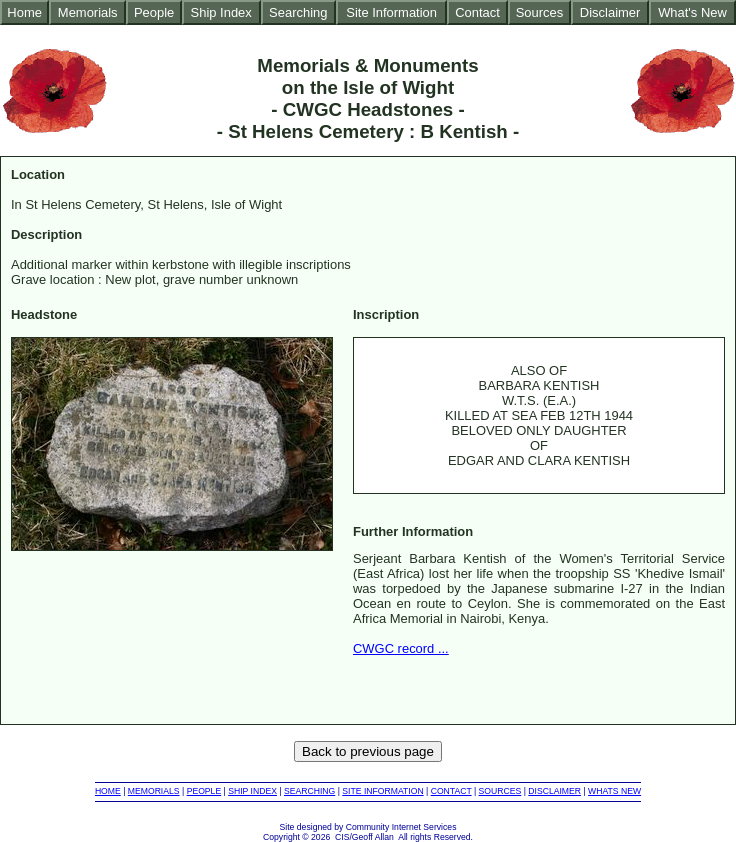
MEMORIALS (154, 791)
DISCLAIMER (554, 791)
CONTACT (451, 791)
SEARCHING (309, 791)
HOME (108, 791)
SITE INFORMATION (382, 791)
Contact (477, 12)
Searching (298, 12)
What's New (692, 12)
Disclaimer (610, 12)
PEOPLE (204, 791)
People (154, 12)
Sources (540, 12)
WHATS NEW (614, 791)
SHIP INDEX (252, 791)
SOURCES (500, 791)
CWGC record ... (401, 648)
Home (24, 12)
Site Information (391, 12)
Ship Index (221, 12)
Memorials (88, 12)
